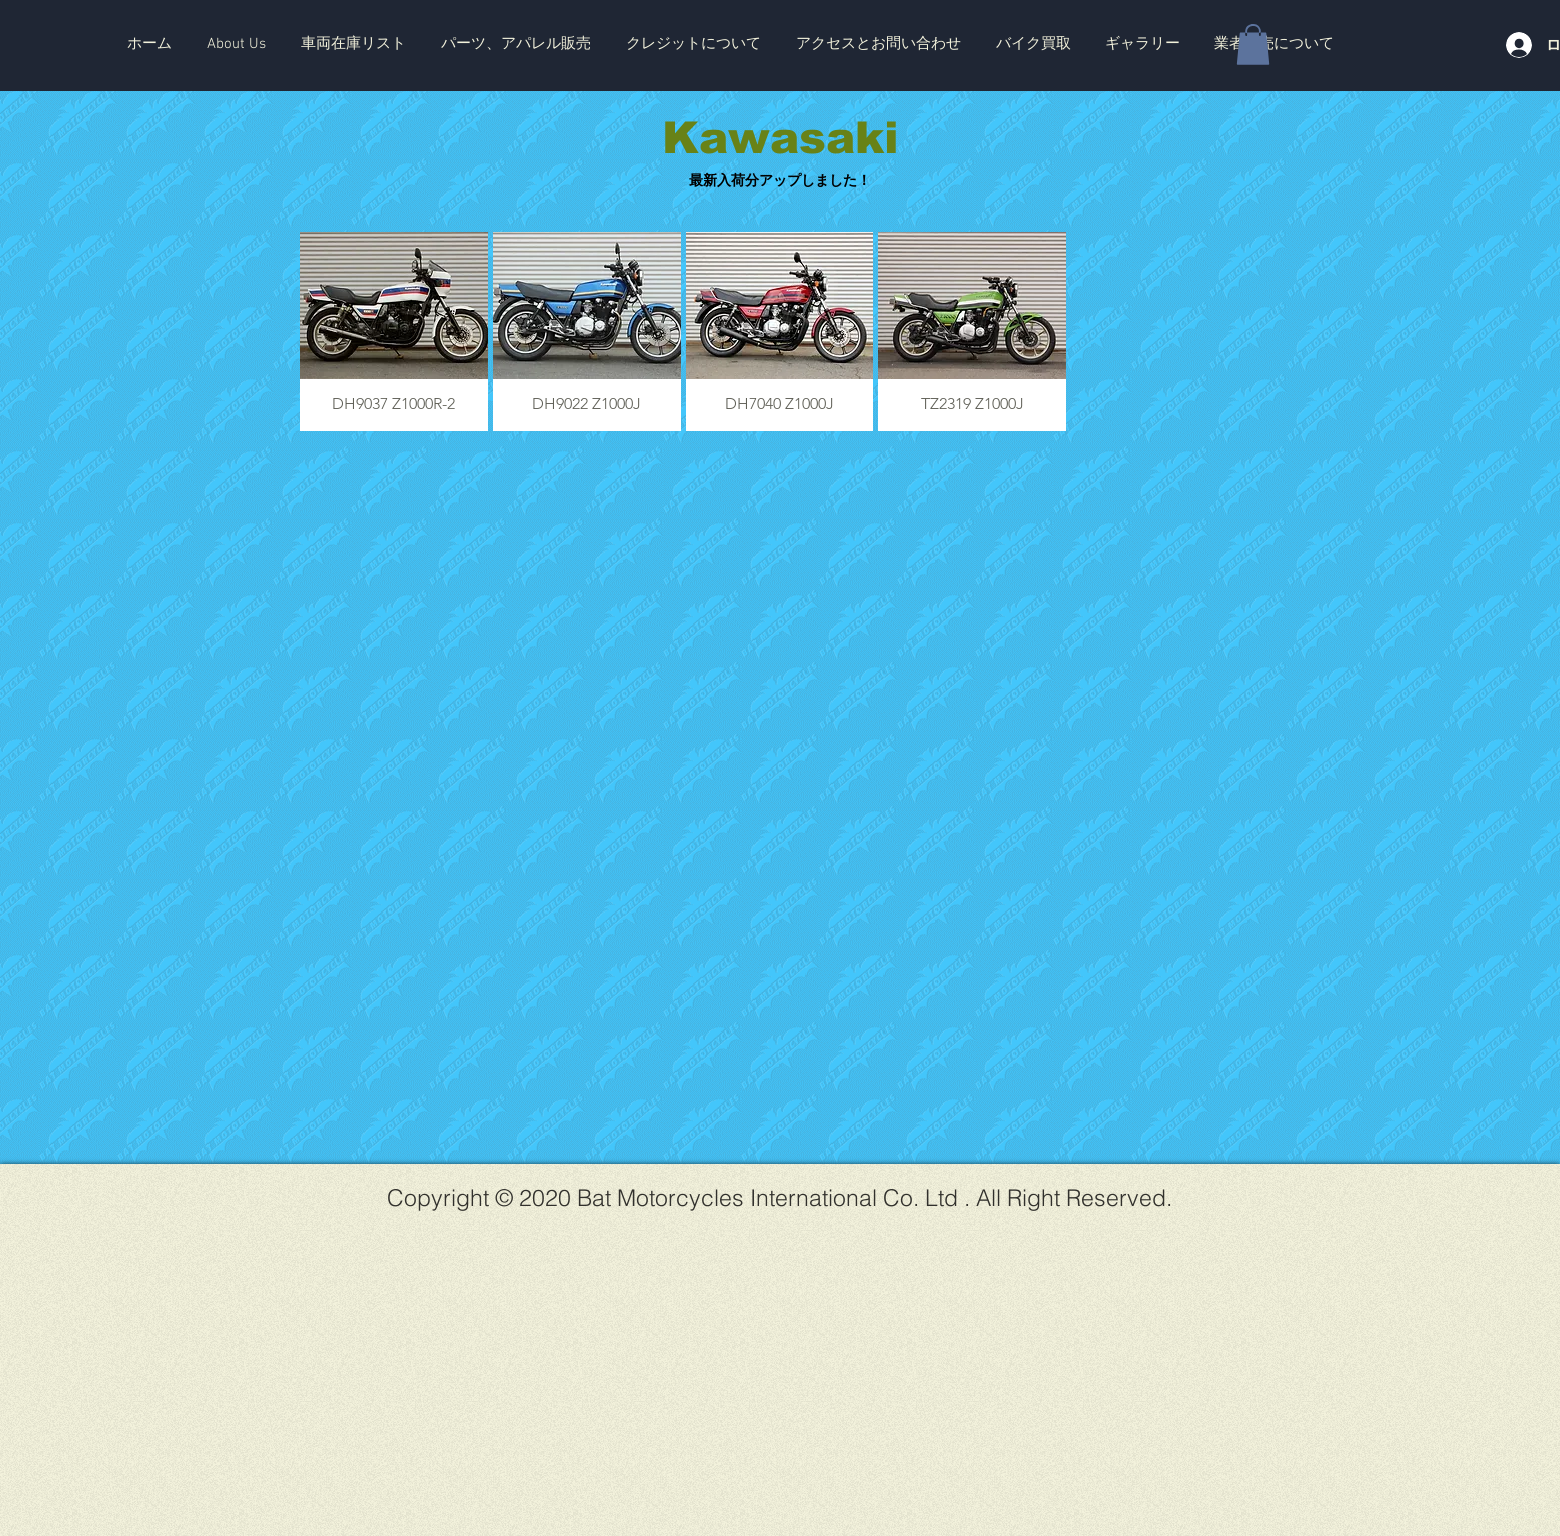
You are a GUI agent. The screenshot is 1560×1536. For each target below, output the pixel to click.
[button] (353, 44)
